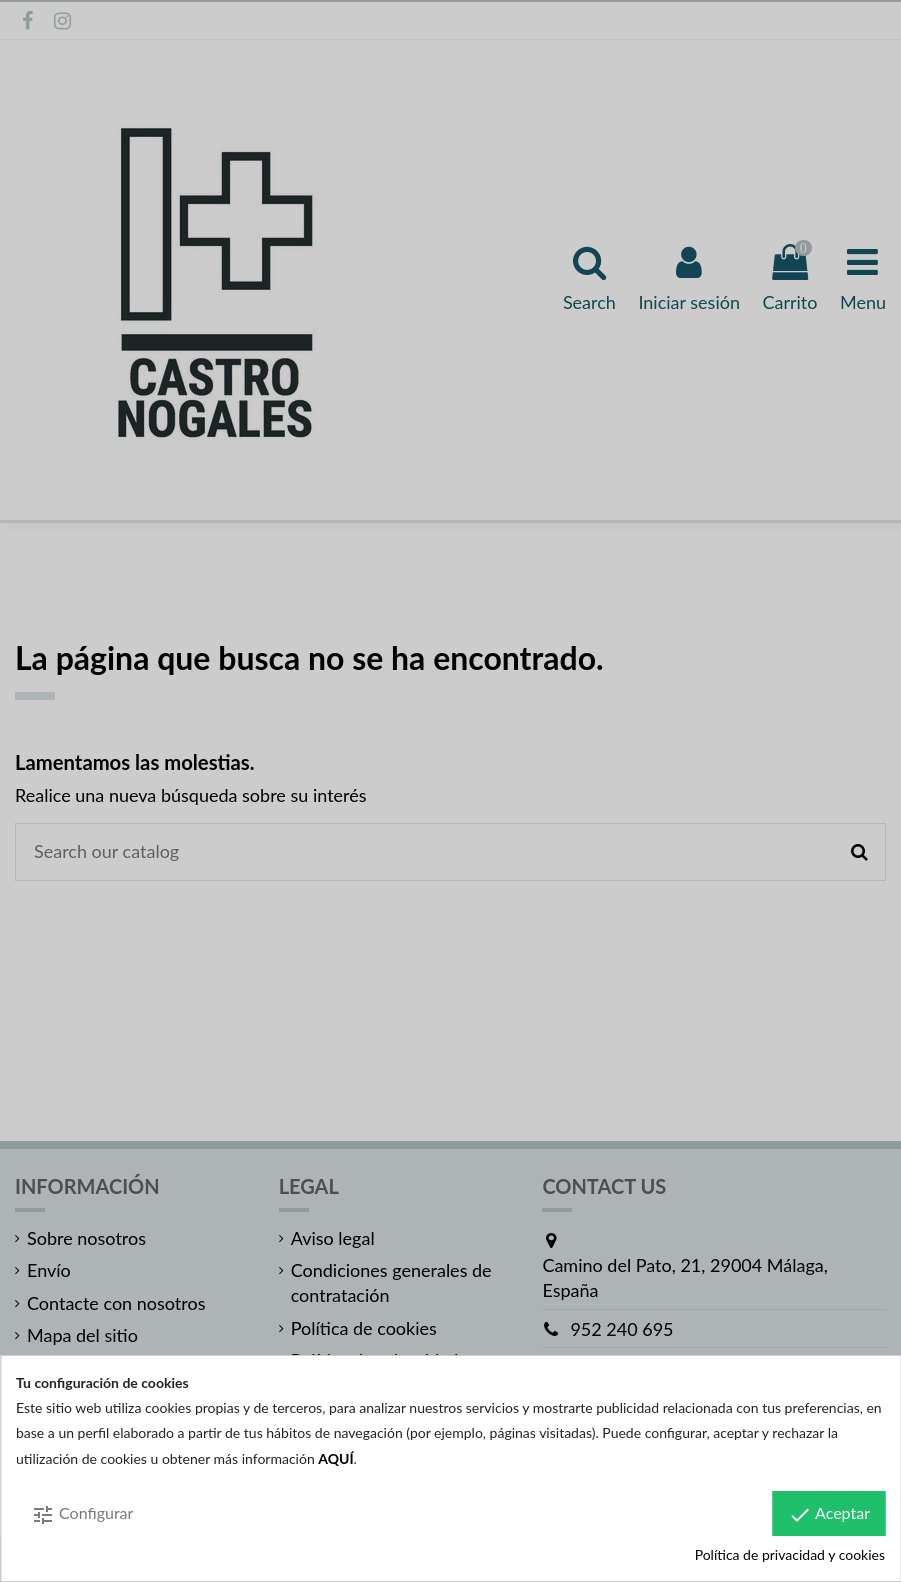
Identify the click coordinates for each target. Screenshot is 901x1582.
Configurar (82, 1515)
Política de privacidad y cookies (790, 1554)
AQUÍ (335, 1458)
